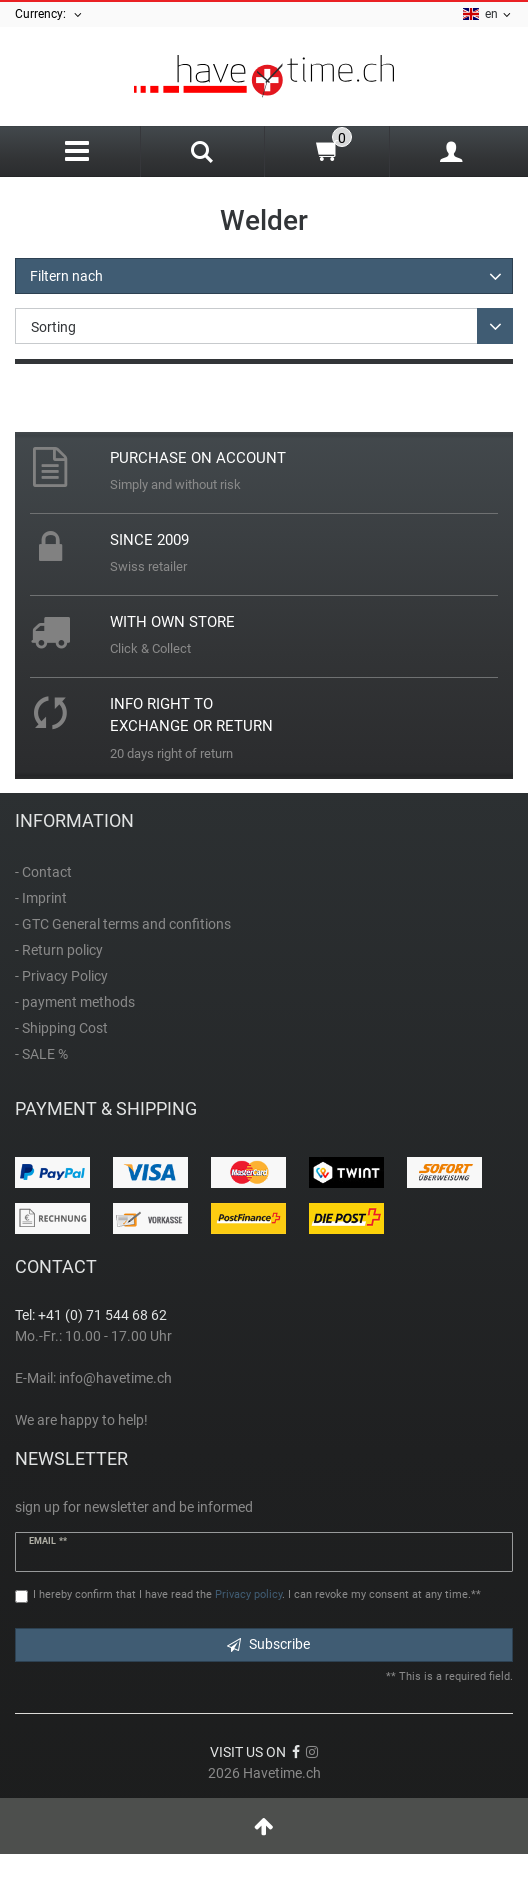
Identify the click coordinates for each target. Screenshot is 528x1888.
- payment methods (75, 1002)
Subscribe (268, 1644)
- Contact (43, 872)
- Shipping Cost (61, 1028)
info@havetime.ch (115, 1378)
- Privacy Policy (61, 976)
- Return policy (59, 950)
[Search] (203, 154)
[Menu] (77, 151)
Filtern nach (66, 276)
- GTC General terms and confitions (123, 924)
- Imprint (41, 898)
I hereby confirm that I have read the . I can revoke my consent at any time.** (257, 1594)
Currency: (49, 14)
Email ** (48, 1541)
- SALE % (41, 1054)
